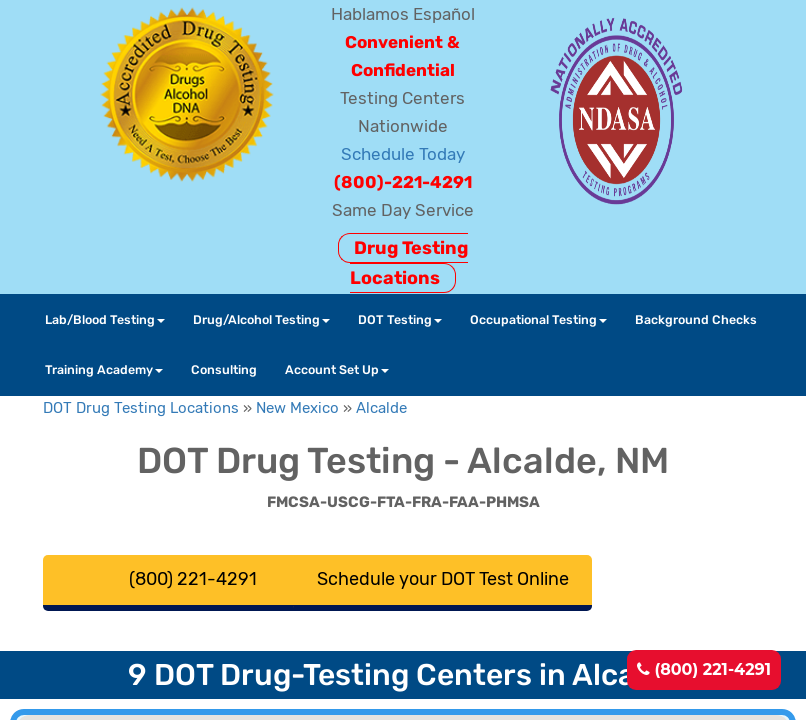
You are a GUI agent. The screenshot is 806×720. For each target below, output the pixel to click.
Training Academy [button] (104, 369)
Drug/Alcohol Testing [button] (261, 319)
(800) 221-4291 (704, 669)
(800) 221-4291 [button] (193, 579)
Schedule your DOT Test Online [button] (443, 579)
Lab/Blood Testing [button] (105, 319)
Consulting (224, 369)
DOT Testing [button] (400, 319)
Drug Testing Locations (409, 263)
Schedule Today (403, 154)
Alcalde (381, 408)
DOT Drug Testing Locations (141, 408)
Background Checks (696, 319)
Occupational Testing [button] (538, 319)
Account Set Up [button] (337, 369)
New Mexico (297, 408)
